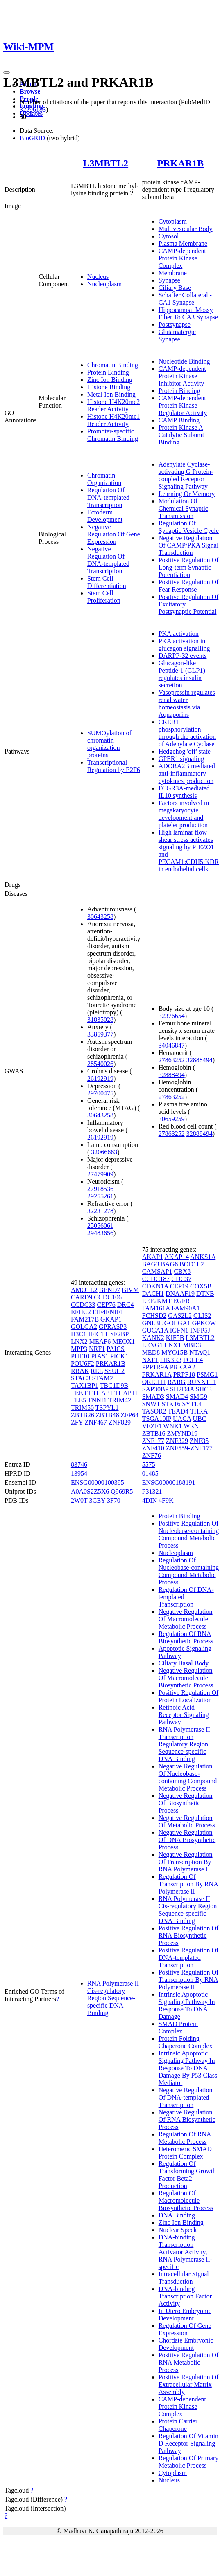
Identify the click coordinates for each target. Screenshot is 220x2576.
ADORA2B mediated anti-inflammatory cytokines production (187, 773)
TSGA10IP (156, 1418)
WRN (191, 1426)
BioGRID (32, 138)
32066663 (104, 1152)
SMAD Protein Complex (178, 2027)
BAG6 (169, 1264)
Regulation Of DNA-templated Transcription (108, 497)
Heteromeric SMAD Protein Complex (185, 2152)
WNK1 (172, 1426)
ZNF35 (199, 1440)
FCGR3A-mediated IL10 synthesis (184, 792)
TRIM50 (82, 1407)
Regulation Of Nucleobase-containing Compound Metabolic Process (189, 1571)
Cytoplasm (173, 221)
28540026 (100, 1063)
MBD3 (192, 1345)
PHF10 (80, 1356)
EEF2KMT (157, 1300)
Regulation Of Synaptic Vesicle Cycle (189, 527)
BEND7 (109, 1289)
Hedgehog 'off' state (185, 751)
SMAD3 (153, 1396)
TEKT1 (81, 1392)
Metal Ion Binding (111, 394)
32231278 (100, 1210)
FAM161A (156, 1308)
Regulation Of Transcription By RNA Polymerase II (188, 1884)
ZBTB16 (154, 1433)
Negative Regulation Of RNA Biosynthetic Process (187, 2119)
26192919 (100, 1078)
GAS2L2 (180, 1315)
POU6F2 (82, 1363)
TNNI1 (97, 1400)
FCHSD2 (154, 1315)
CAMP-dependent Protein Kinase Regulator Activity (183, 405)
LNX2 (79, 1341)
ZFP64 (130, 1414)
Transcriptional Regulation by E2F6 (113, 766)
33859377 (100, 1034)
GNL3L (152, 1322)
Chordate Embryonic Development (186, 2344)
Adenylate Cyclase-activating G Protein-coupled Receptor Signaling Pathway (186, 475)
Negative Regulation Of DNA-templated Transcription (108, 559)
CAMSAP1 (157, 1271)
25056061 (100, 1225)
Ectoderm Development (104, 516)
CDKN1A (155, 1286)
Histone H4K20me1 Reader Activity (113, 420)
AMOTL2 (84, 1289)
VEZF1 (152, 1426)
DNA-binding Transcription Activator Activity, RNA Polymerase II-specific (186, 2252)
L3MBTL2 (105, 163)
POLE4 (193, 1359)
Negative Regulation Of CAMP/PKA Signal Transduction (189, 545)
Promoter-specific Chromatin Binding (112, 435)
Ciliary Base (175, 287)
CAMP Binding (179, 420)
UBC (199, 1418)
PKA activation (179, 633)
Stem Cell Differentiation (106, 582)
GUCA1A (155, 1330)
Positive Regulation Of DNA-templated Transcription (189, 1957)
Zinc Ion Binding (109, 379)
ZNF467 (96, 1422)
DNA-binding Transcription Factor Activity (185, 2296)
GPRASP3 (113, 1326)
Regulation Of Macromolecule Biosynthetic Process (186, 2200)
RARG (176, 1381)
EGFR (181, 1300)
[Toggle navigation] (6, 72)
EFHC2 (81, 1311)
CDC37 (181, 1278)
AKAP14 (176, 1256)
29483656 (100, 1233)
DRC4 (125, 1304)
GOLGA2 (84, 1326)
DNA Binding (177, 2215)
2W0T (79, 1500)
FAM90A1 (186, 1308)
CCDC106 (108, 1297)
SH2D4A (182, 1389)
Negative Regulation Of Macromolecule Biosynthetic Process (186, 1678)
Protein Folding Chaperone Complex (186, 2042)
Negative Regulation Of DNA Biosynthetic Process (187, 1840)
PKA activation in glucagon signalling (184, 644)
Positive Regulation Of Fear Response (189, 586)
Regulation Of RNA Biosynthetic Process (186, 1637)
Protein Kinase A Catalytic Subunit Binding (181, 435)
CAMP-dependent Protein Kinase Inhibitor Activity (182, 376)
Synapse (169, 280)
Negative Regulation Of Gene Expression (113, 534)
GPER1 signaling (181, 758)
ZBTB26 (82, 1414)
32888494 (199, 1060)
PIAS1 (100, 1356)
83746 (79, 1464)
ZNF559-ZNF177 (189, 1448)
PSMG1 (207, 1374)
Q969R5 (122, 1491)
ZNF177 (153, 1440)
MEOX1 (123, 1341)
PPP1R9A (155, 1367)
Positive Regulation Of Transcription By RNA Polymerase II (189, 1979)
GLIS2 (202, 1315)
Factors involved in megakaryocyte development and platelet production (184, 813)
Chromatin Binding (112, 364)
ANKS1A (202, 1256)
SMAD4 (177, 1396)
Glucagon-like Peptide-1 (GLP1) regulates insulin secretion (182, 674)
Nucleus (98, 276)
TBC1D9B (114, 1385)
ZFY (77, 1422)
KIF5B (175, 1337)
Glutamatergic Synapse (177, 335)
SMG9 (198, 1396)
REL (97, 1370)
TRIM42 (119, 1400)
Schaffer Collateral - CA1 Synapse (185, 299)
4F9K (166, 1500)
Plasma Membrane (183, 243)
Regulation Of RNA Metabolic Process (185, 2138)
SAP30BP (155, 1389)
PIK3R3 (170, 1359)
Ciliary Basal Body (184, 1663)
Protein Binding (108, 372)
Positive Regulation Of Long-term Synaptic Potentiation (189, 567)
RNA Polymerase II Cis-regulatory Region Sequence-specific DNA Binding (113, 1998)
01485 (150, 1473)
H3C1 (78, 1334)
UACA (182, 1418)
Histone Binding (108, 387)
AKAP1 (152, 1256)
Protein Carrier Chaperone (178, 2425)
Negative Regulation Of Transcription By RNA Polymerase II (186, 1862)
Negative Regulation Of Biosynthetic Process (186, 1803)
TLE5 (78, 1400)
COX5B (200, 1286)
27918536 (100, 1188)
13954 (79, 1473)
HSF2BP (116, 1334)
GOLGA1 (177, 1322)
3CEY (97, 1500)
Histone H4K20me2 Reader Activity (113, 405)
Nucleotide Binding (184, 361)
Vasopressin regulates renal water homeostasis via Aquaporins (187, 703)
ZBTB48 (107, 1414)
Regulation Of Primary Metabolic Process (189, 2462)
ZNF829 (120, 1422)
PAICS (116, 1348)
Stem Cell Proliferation (103, 597)
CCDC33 (83, 1304)
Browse (30, 91)
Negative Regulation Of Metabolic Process (187, 1821)
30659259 (172, 1118)
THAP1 (102, 1392)
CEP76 (106, 1304)
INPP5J (200, 1330)
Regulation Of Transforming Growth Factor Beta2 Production (187, 2174)
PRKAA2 (182, 1367)
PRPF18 (184, 1374)
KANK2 (153, 1337)
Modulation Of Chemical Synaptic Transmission (183, 508)
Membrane (173, 272)
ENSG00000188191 (168, 1482)
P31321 (152, 1491)
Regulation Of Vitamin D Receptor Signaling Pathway (188, 2443)
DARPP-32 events (183, 655)
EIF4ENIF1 (108, 1311)
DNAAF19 (180, 1293)
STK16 (170, 1403)
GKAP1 (111, 1319)
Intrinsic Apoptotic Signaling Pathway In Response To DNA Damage (187, 2005)
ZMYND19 (182, 1433)
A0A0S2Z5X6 (90, 1491)
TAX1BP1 (84, 1385)
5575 (148, 1464)
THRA (199, 1411)
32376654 (172, 1015)
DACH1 (153, 1293)
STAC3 (81, 1378)
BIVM (130, 1289)
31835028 (100, 1019)
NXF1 (150, 1359)
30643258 (100, 916)
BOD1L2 (191, 1264)
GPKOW (204, 1322)
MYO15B (174, 1352)
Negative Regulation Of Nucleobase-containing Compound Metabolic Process (188, 1777)
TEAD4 (178, 1411)
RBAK (80, 1370)
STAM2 (102, 1378)
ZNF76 (151, 1455)
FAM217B (85, 1319)
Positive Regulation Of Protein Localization (189, 1696)
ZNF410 (153, 1448)
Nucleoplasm (104, 283)
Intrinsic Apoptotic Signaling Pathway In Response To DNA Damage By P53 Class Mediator (188, 2068)
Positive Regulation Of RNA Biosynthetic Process (189, 1935)
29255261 (100, 1196)
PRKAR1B (180, 163)
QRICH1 (154, 1381)
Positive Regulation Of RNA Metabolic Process (189, 2362)
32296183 (33, 109)
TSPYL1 (107, 1407)
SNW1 (151, 1403)
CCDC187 (156, 1278)
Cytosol (169, 236)
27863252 (172, 1060)
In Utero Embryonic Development (185, 2314)
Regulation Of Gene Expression (185, 2329)
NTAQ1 (199, 1352)
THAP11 (126, 1392)
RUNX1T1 (201, 1381)
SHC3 (204, 1389)
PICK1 (119, 1356)
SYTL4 (192, 1403)
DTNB (205, 1293)
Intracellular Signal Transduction (184, 2278)
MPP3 (79, 1348)
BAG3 (150, 1264)
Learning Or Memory (187, 493)
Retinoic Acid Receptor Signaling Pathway (184, 1715)
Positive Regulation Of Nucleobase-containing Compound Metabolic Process (189, 1534)
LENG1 (152, 1345)
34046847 (172, 1045)
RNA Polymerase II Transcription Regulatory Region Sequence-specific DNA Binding (184, 1744)
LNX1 (172, 1345)
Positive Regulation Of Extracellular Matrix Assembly (189, 2384)
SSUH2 (114, 1370)
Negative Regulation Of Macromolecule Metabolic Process (186, 1619)
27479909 (100, 1174)
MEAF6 (100, 1341)
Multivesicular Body (186, 228)
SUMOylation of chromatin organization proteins (109, 743)
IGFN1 (179, 1330)
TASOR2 (154, 1411)
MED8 (151, 1352)
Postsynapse (175, 324)
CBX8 (182, 1271)
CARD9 (81, 1297)
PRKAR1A (157, 1374)
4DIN (149, 1500)
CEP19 (179, 1286)
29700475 (100, 1093)
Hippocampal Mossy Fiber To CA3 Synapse (188, 313)
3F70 (113, 1500)
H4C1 (96, 1334)
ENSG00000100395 (97, 1482)
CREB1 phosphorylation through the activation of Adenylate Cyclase (187, 732)
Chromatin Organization (104, 479)
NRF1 (97, 1348)
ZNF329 (177, 1440)
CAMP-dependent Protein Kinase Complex (182, 258)
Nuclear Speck (178, 2229)
